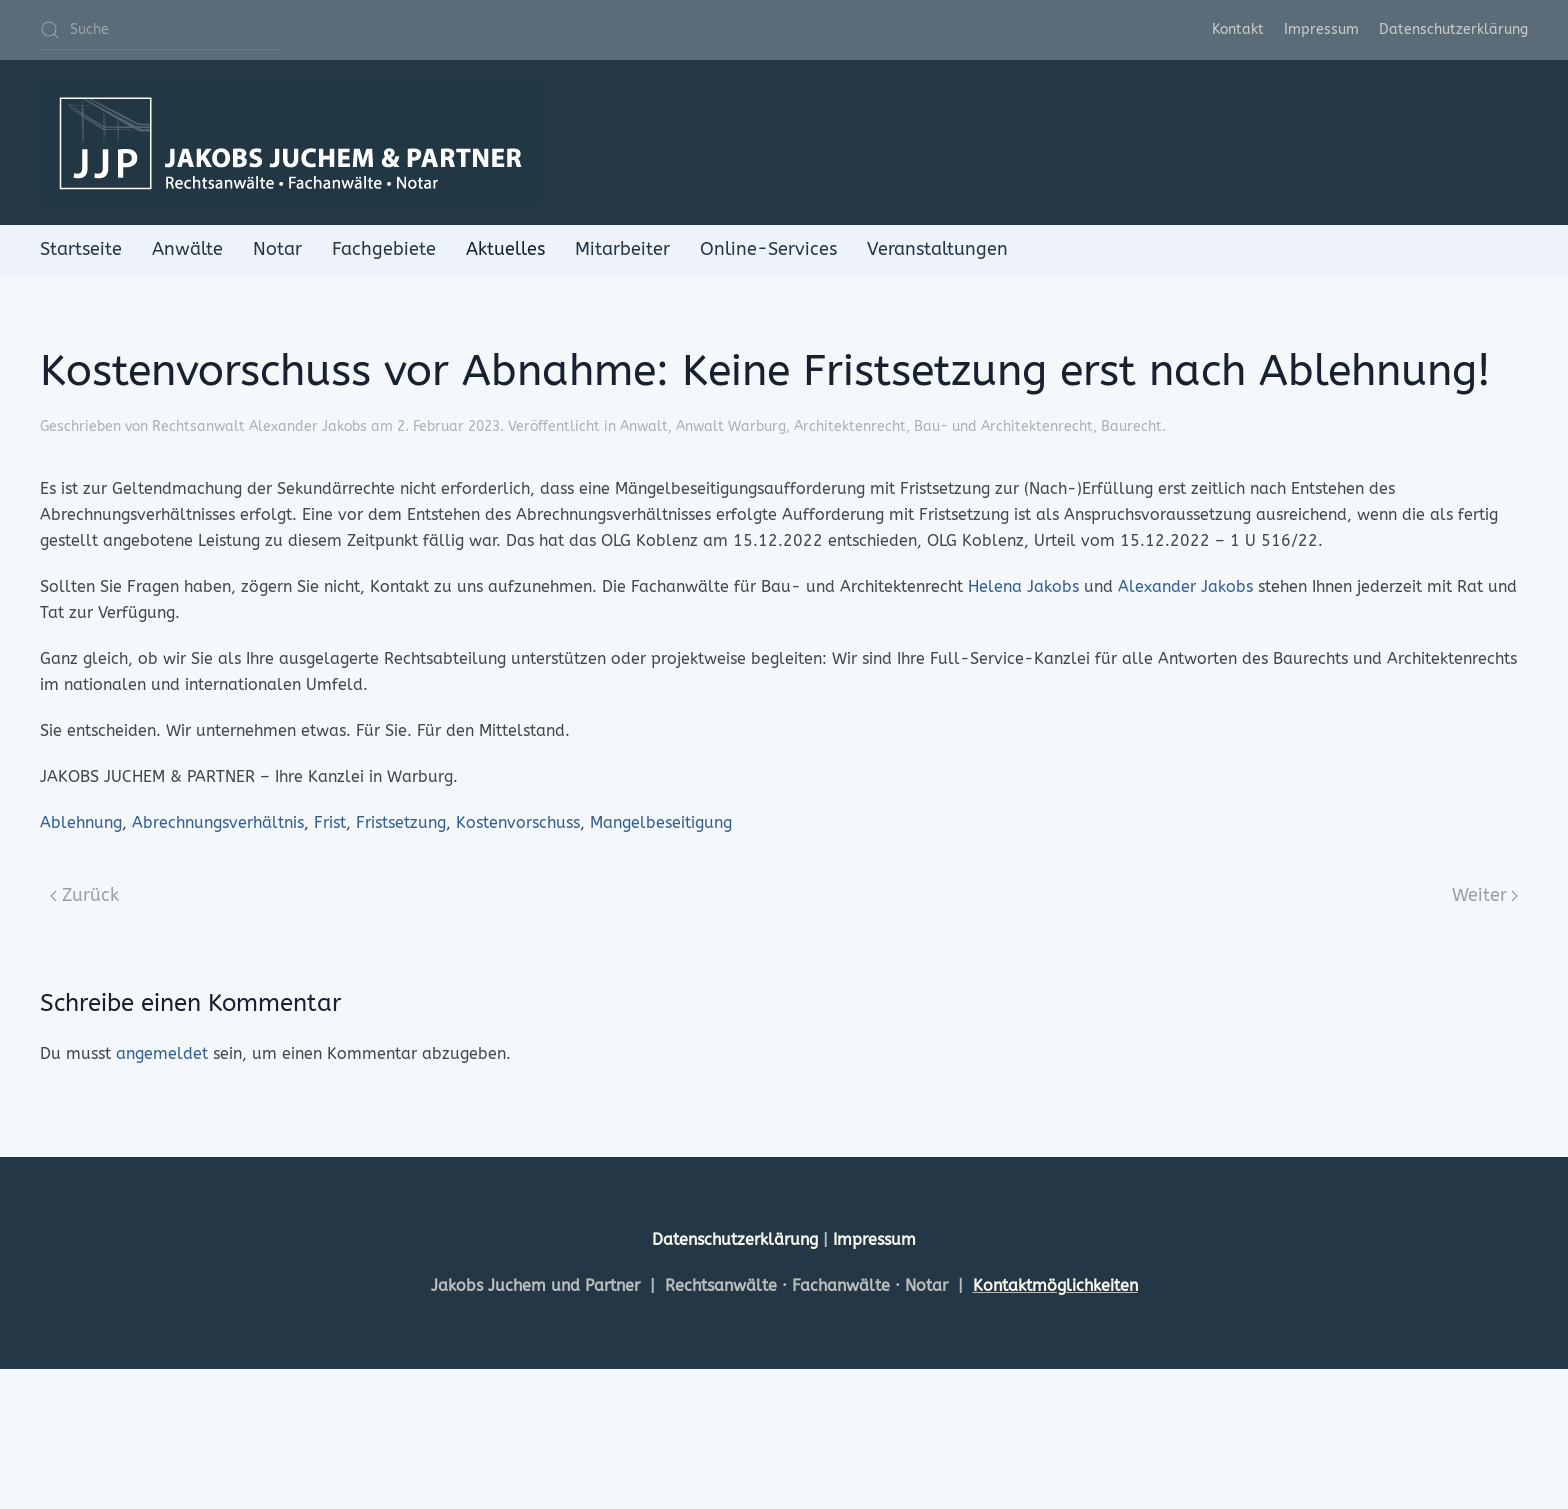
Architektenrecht (850, 426)
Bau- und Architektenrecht (1003, 426)
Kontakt (1238, 29)
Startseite (81, 249)
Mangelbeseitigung (661, 822)
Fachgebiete (384, 249)
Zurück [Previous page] (84, 895)
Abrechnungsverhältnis (218, 822)
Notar (277, 249)
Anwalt (644, 426)
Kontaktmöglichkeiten (1055, 1285)
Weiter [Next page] (1485, 895)
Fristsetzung (401, 822)
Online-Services (768, 249)
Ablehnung (81, 822)
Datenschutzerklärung (1453, 29)
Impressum (1321, 29)
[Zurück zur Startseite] (290, 142)
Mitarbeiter (622, 249)
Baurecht (1131, 426)
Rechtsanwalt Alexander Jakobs (259, 426)
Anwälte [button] (187, 249)
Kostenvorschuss (518, 822)
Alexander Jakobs (1185, 586)
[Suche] (160, 30)
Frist (330, 822)
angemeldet (162, 1053)
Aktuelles (505, 249)
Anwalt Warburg (731, 426)
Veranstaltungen (937, 249)
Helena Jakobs (1023, 586)
